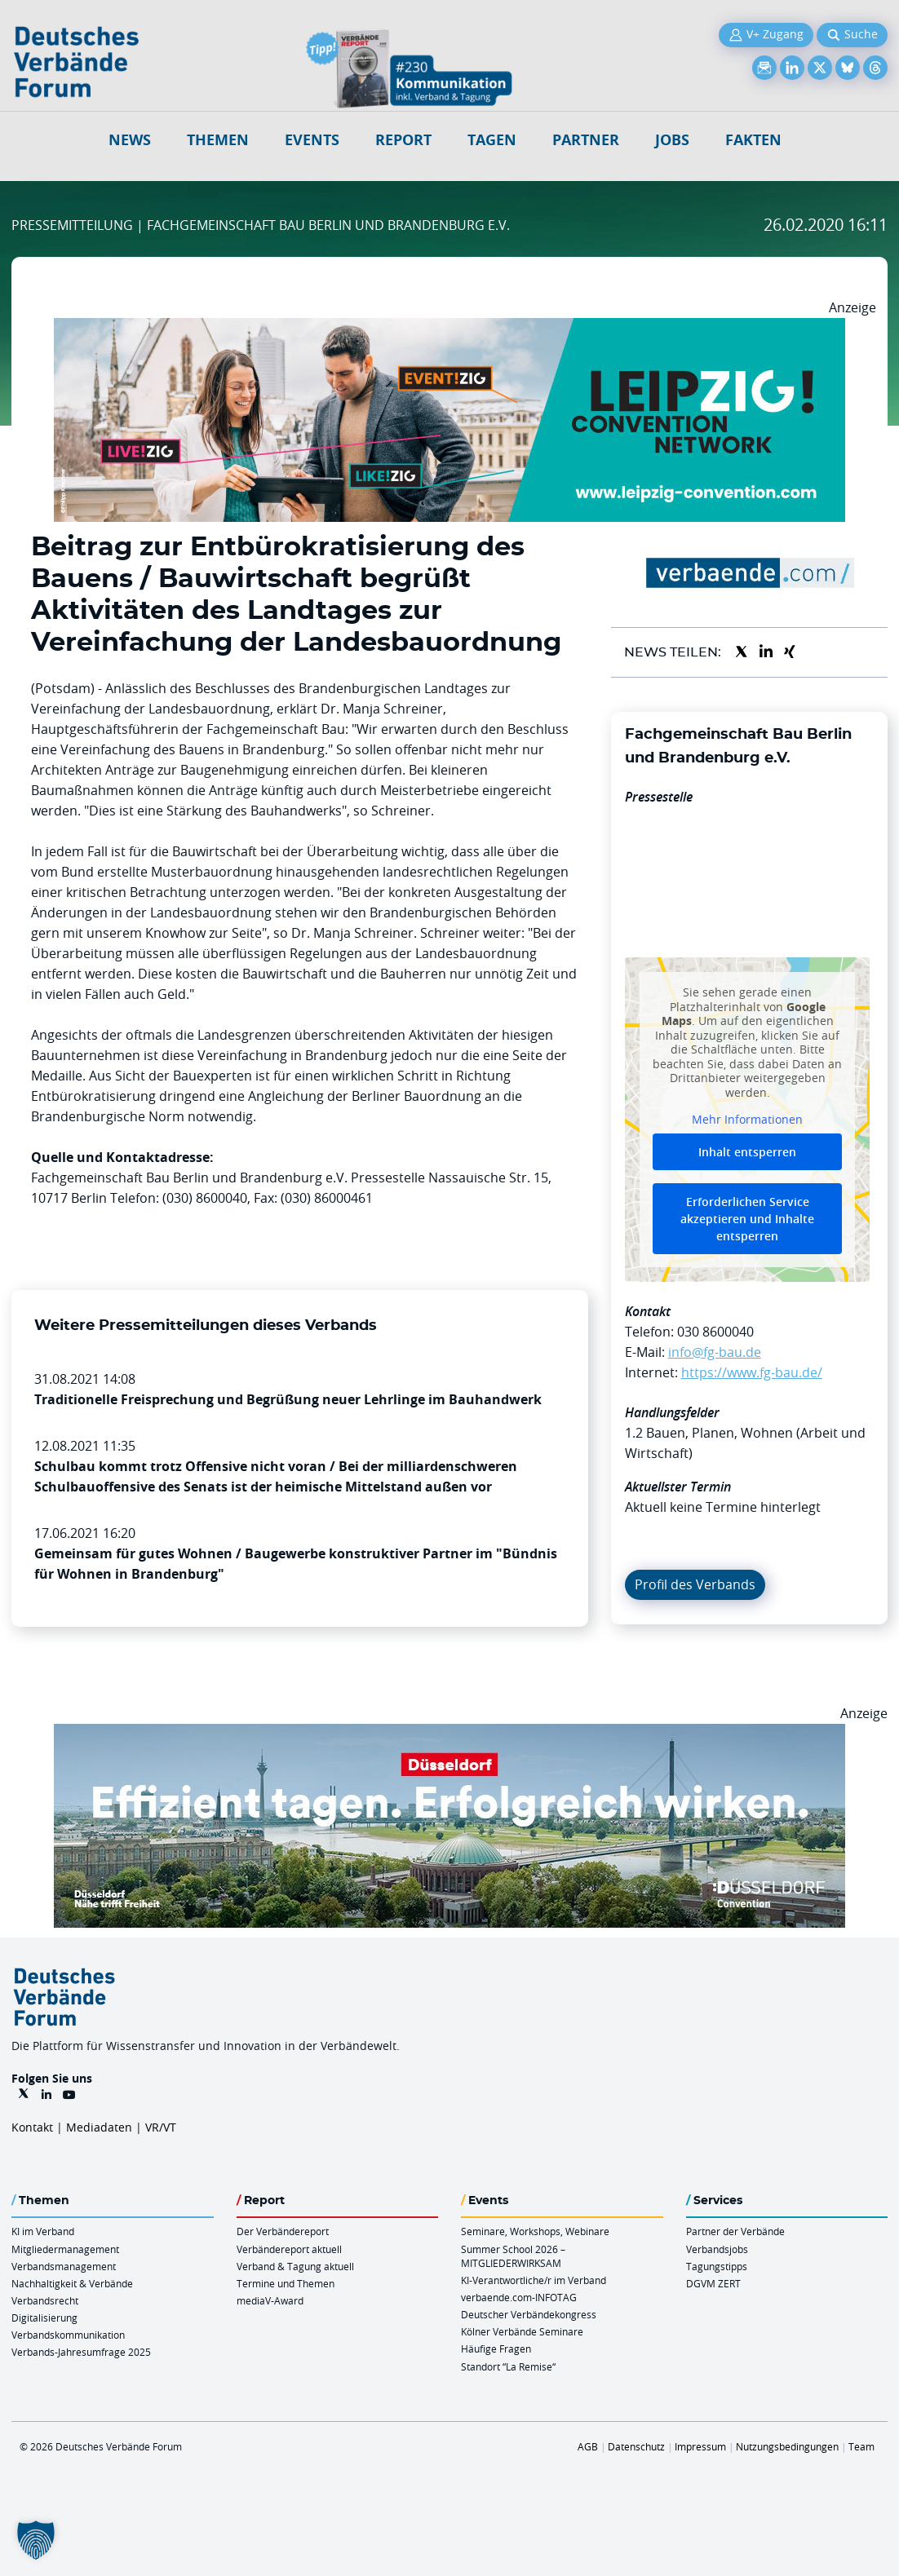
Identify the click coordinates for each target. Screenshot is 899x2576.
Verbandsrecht (44, 2300)
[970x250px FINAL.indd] (449, 328)
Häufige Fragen (496, 2348)
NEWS (129, 140)
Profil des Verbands (695, 1584)
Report (403, 140)
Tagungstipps (716, 2266)
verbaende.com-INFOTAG (519, 2297)
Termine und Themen (285, 2283)
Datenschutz (636, 2446)
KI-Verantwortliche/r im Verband (533, 2280)
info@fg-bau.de (714, 1352)
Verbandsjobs (717, 2249)
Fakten (753, 140)
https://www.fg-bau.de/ (751, 1372)
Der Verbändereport (283, 2231)
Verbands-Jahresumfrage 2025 (81, 2351)
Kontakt (32, 2127)
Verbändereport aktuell (289, 2249)
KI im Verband (42, 2231)
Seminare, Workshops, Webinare (535, 2231)
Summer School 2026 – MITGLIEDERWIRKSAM (513, 2255)
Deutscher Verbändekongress (528, 2314)
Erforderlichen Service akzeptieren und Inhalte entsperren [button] (747, 1219)
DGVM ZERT (713, 2283)
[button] (36, 2540)
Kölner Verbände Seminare (522, 2331)
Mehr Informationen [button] (747, 1119)
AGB (588, 2446)
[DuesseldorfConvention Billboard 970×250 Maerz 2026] (449, 1734)
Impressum (700, 2446)
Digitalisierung (44, 2317)
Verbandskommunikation (68, 2334)
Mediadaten (99, 2127)
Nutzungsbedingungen (787, 2446)
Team (861, 2446)
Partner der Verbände (735, 2231)
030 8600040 (715, 1332)
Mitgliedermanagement (65, 2249)
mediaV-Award (270, 2300)
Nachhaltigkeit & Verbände (72, 2283)
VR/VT (160, 2127)
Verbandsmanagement (63, 2266)
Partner (585, 140)
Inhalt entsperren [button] (747, 1152)
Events (312, 140)
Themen (218, 140)
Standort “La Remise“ (508, 2366)
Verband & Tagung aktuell (295, 2266)
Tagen (491, 140)
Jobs (672, 140)
